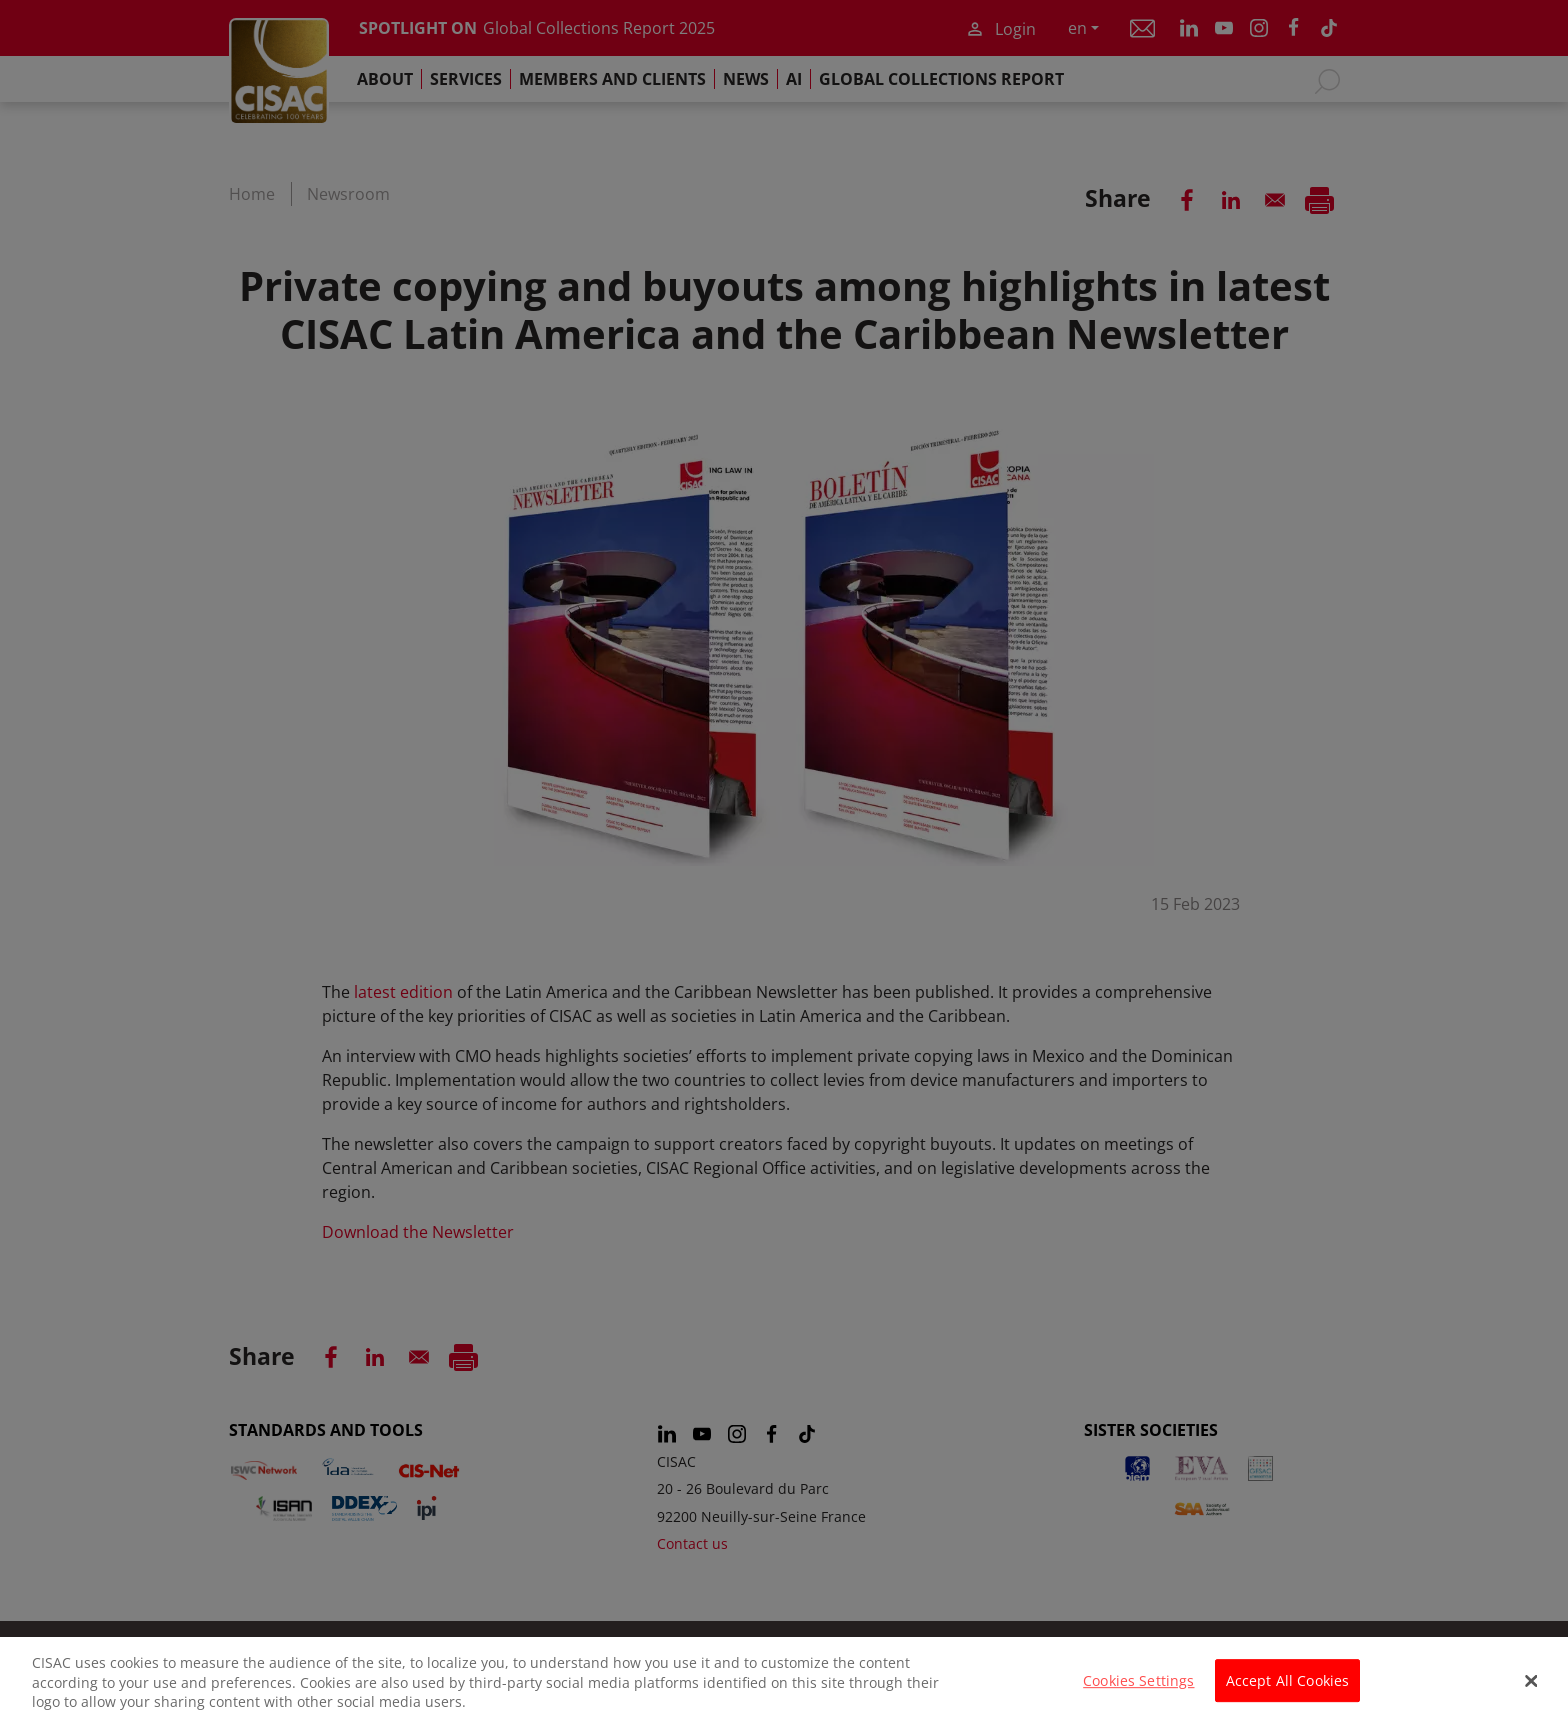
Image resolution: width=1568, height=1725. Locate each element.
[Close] (1532, 1691)
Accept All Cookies (1288, 1689)
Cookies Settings (1138, 1689)
